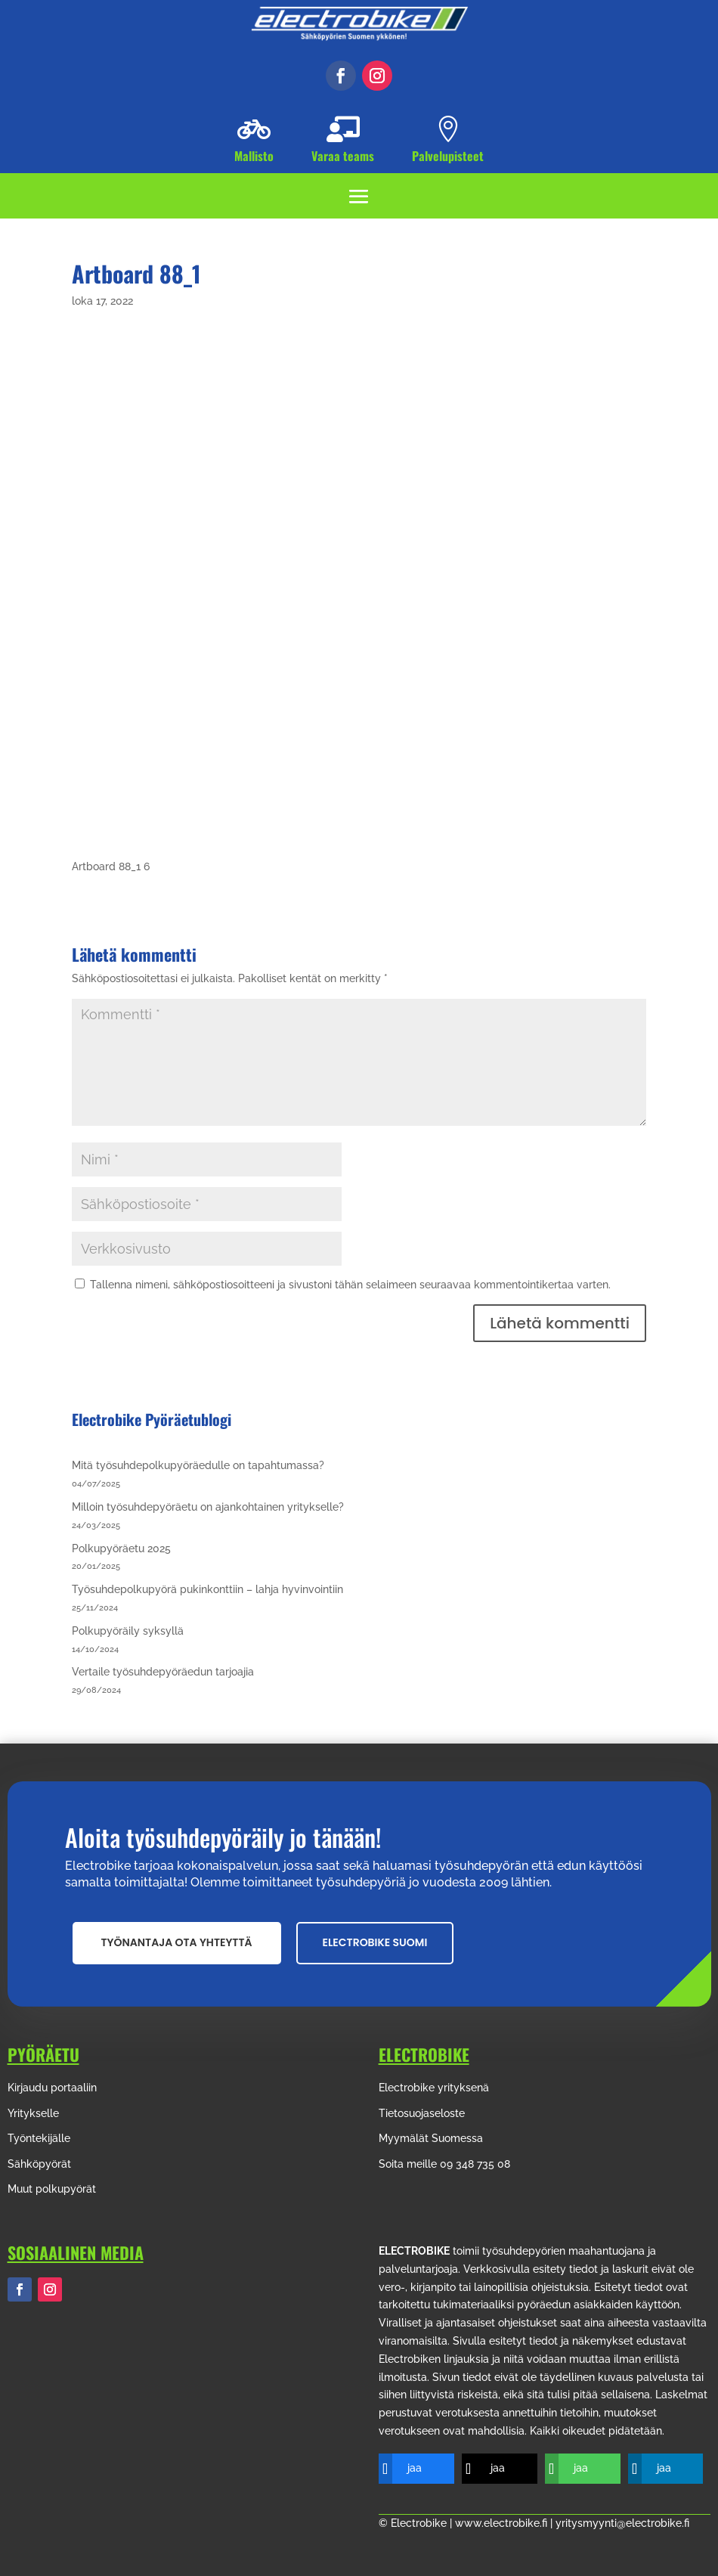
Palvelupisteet (448, 156)
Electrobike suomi (375, 1942)
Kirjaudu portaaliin (52, 2088)
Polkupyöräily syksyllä (128, 1631)
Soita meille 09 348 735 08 (444, 2164)
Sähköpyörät (39, 2164)
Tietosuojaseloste (422, 2113)
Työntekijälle (39, 2138)
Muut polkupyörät (52, 2189)
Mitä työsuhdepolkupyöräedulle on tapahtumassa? (198, 1465)
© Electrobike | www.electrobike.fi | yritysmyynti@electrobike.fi (534, 2523)
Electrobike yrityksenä (434, 2088)
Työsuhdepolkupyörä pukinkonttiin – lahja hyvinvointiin (207, 1589)
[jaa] (405, 2469)
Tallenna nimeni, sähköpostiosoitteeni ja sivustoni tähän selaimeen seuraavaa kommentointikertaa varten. (350, 1285)
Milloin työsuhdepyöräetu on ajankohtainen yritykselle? (208, 1507)
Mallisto (254, 156)
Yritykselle (33, 2113)
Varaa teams (342, 156)
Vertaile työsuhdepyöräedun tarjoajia (163, 1672)
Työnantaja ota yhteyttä (176, 1942)
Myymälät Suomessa (431, 2138)
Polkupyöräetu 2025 (121, 1548)
